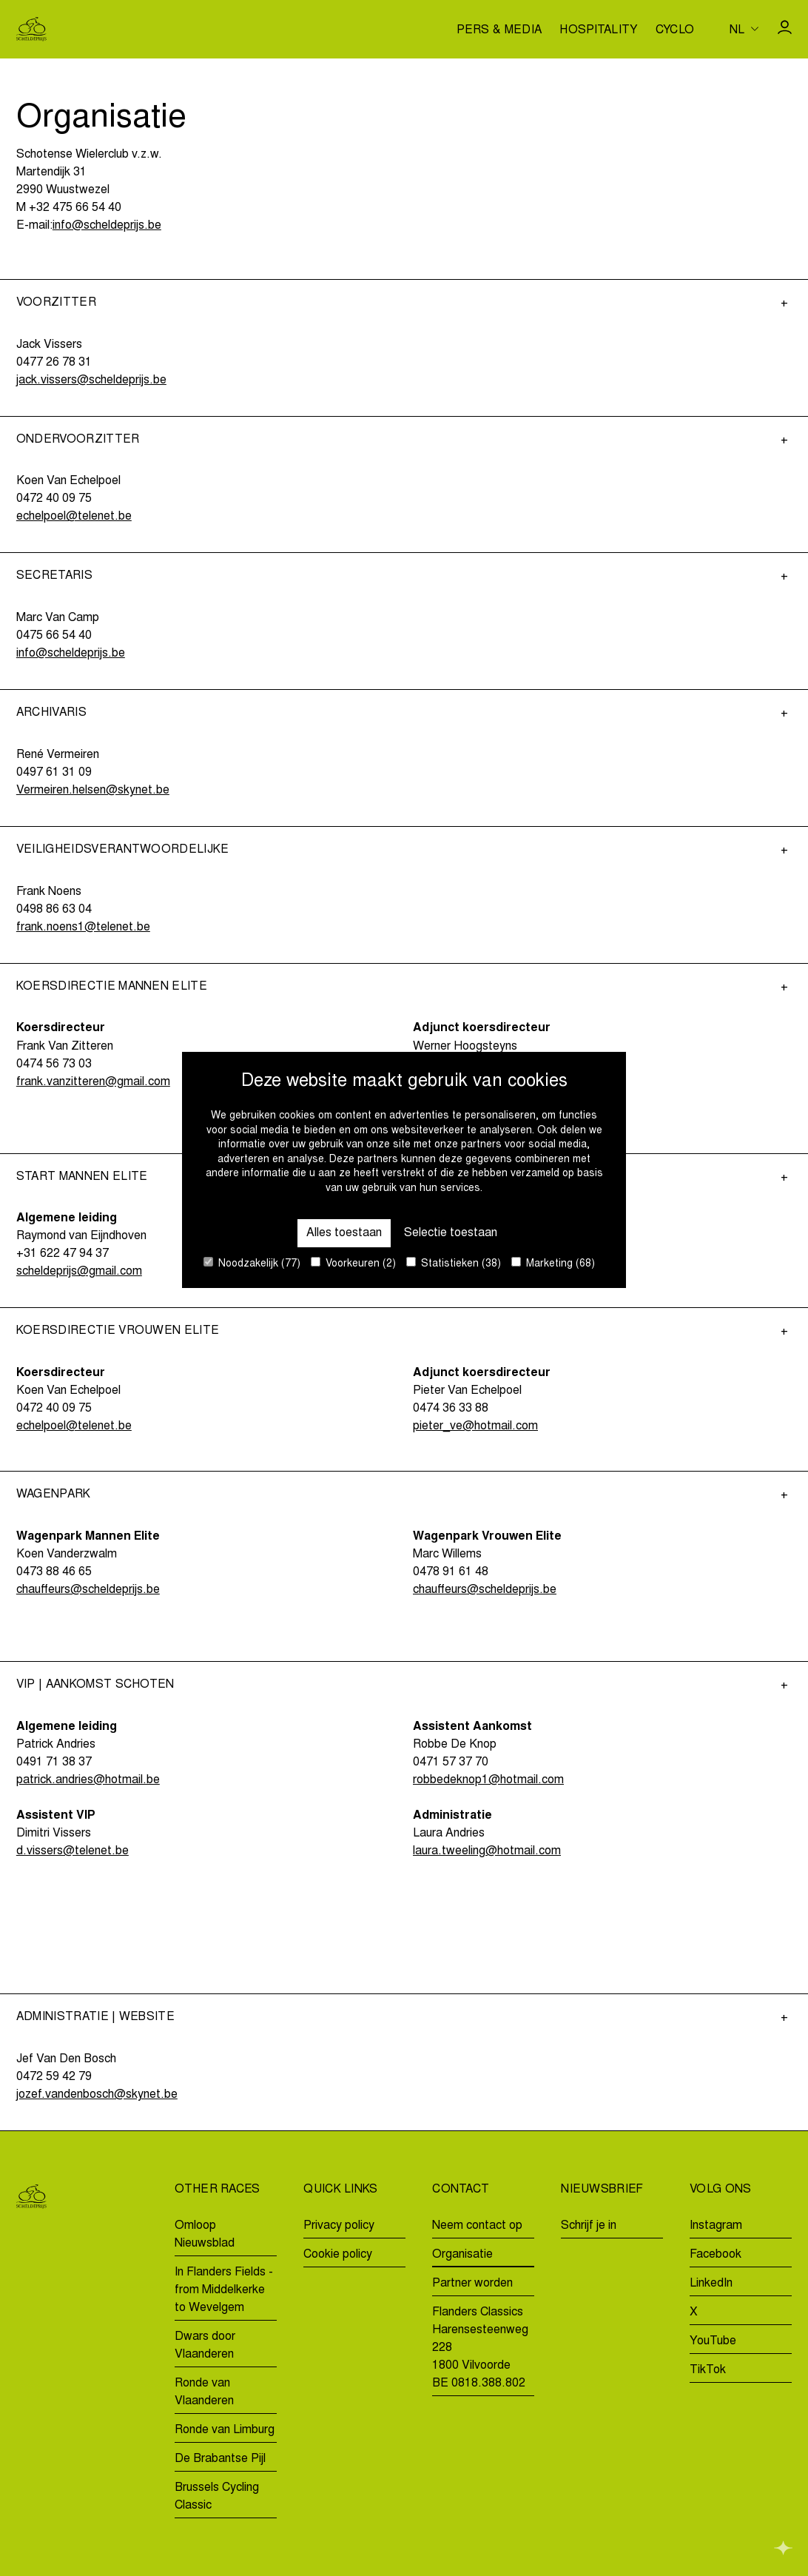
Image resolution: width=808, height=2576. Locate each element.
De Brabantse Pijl (220, 2459)
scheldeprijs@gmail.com (79, 1272)
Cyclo (675, 30)
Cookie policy (337, 2255)
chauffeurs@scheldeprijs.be (88, 1590)
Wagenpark (53, 1494)
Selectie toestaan (450, 1233)
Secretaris (54, 576)
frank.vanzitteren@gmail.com (93, 1082)
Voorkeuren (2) (353, 1263)
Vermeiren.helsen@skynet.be (92, 790)
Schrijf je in (588, 2226)
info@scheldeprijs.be (107, 226)
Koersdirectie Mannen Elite (111, 987)
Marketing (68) (553, 1263)
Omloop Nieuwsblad (205, 2235)
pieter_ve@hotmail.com (475, 1426)
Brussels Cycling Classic (217, 2497)
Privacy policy (338, 2226)
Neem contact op (477, 2226)
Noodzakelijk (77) (251, 1263)
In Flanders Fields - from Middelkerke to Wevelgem (224, 2290)
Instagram (716, 2226)
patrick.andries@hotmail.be (88, 1780)
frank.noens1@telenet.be (83, 927)
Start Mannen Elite (82, 1177)
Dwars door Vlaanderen (205, 2346)
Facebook (715, 2255)
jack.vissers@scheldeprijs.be (91, 380)
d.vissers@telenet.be (72, 1851)
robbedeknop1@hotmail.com (488, 1780)
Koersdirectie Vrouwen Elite (117, 1331)
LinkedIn (711, 2284)
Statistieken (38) (453, 1263)
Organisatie (462, 2255)
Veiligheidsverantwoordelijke (122, 850)
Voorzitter (56, 303)
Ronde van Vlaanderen (204, 2392)
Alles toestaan (344, 1233)
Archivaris (51, 713)
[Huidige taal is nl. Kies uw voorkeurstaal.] (744, 29)
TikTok (708, 2370)
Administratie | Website (95, 2017)
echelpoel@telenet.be (74, 517)
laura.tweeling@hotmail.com (487, 1851)
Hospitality (598, 30)
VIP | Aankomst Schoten (95, 1685)
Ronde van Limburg (225, 2430)
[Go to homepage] (31, 29)
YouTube (713, 2341)
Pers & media (499, 30)
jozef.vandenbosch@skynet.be (97, 2095)
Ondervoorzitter (78, 440)
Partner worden (472, 2284)
